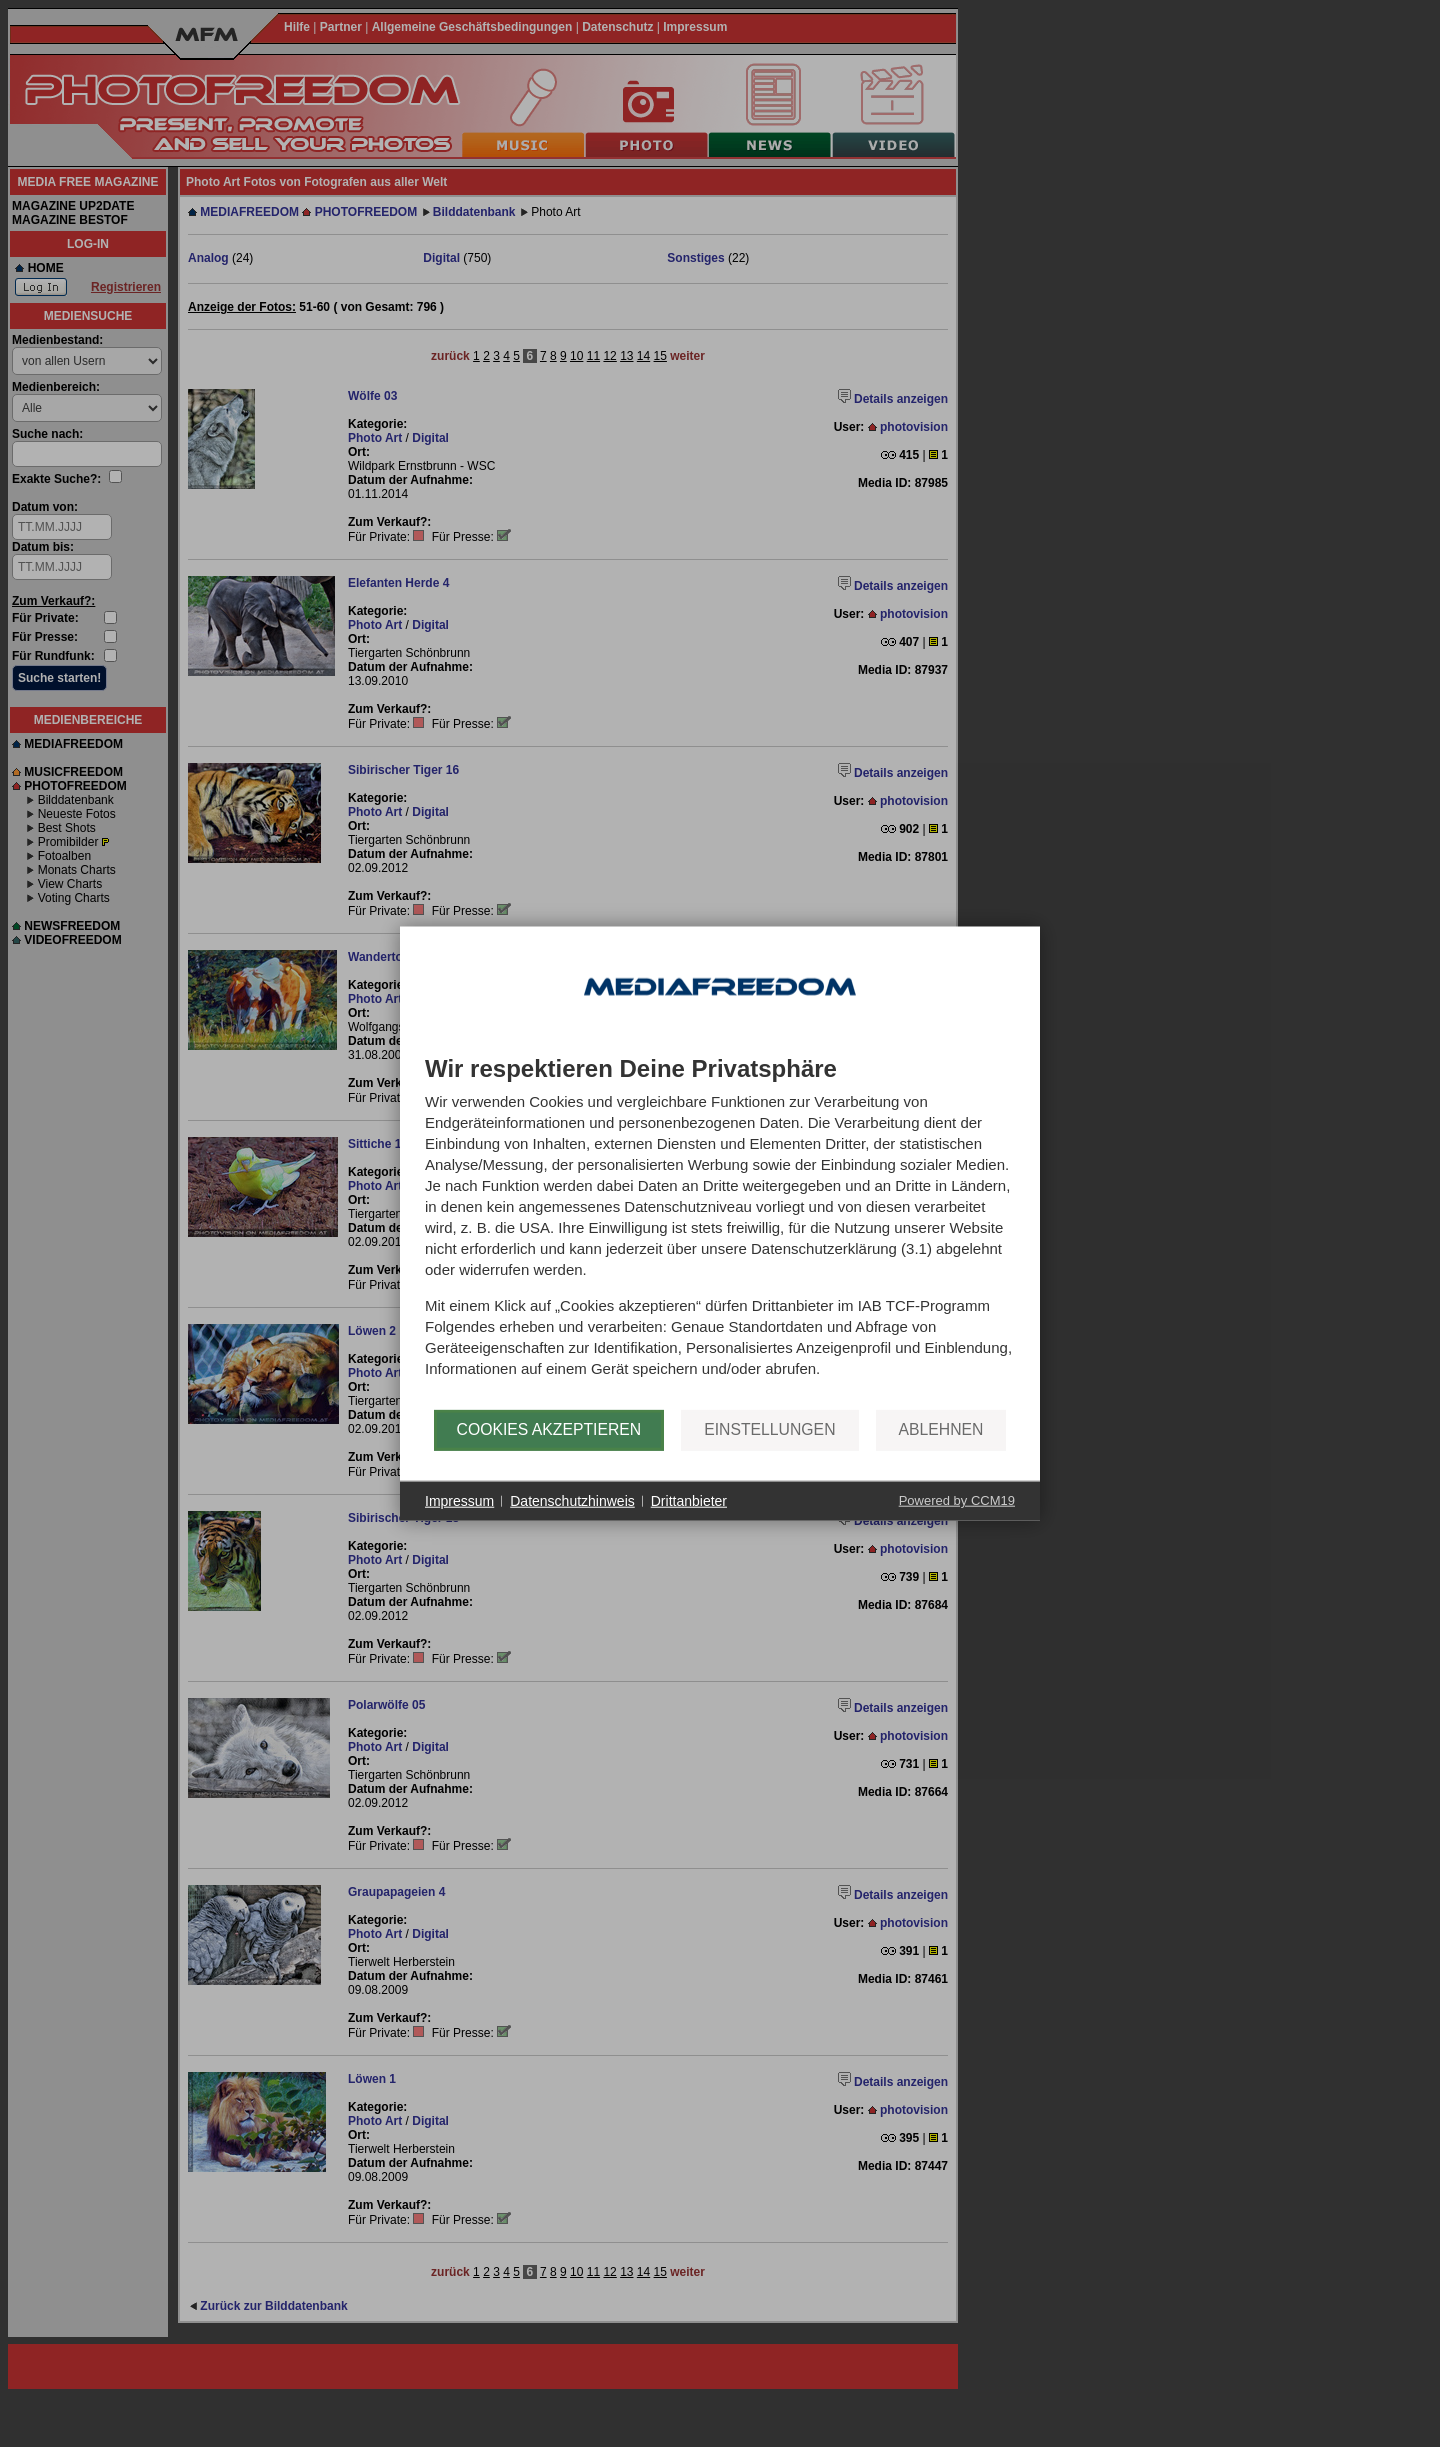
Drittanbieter (689, 1500)
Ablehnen (941, 1429)
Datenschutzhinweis (572, 1500)
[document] (720, 1232)
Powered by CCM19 (957, 1500)
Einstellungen (769, 1429)
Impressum (459, 1500)
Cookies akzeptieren (549, 1429)
